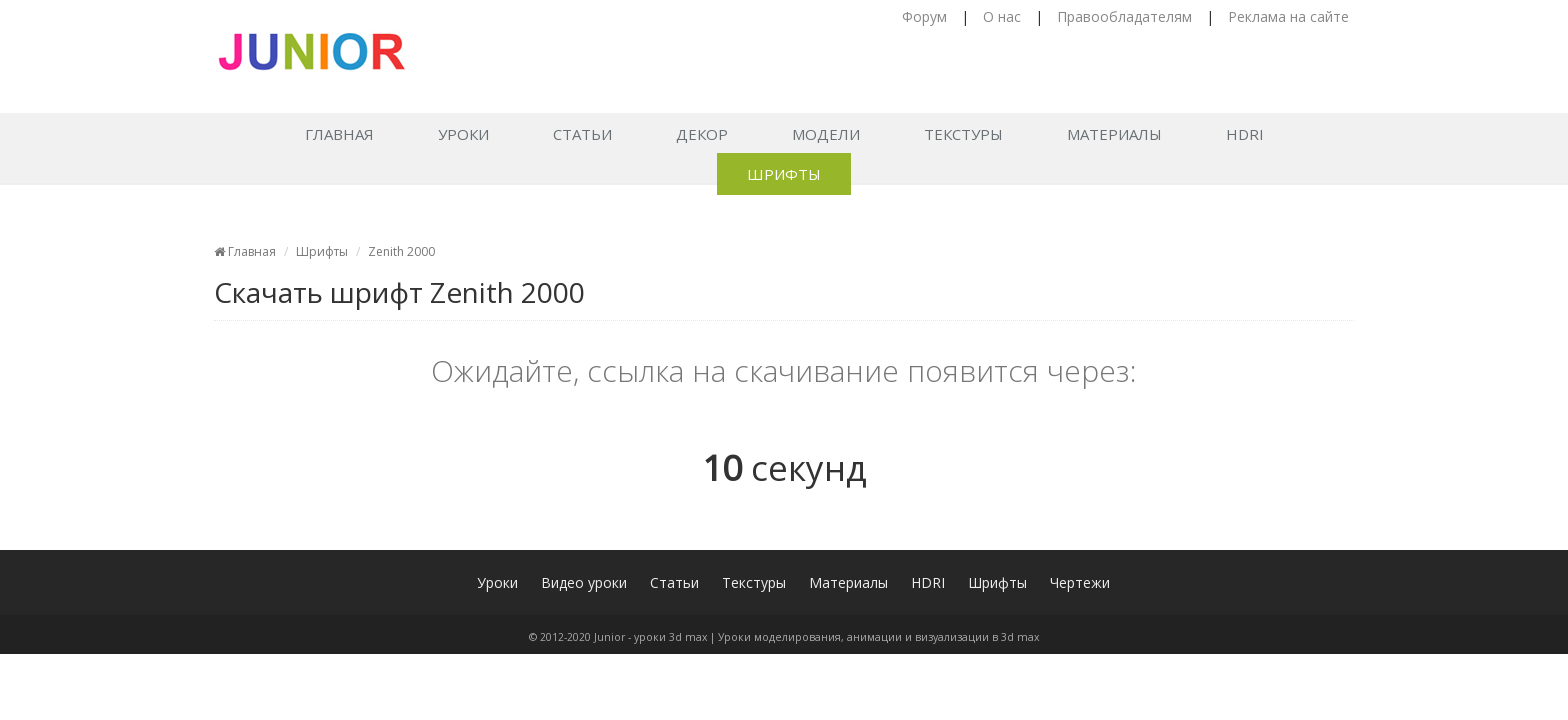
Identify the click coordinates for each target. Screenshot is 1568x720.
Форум (924, 16)
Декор (702, 134)
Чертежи (1080, 582)
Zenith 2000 (401, 251)
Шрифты (784, 174)
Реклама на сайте (1288, 16)
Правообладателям (1124, 16)
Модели (826, 134)
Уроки (463, 134)
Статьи (582, 134)
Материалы (1114, 134)
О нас (1002, 16)
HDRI (1245, 134)
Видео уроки (584, 582)
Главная (339, 134)
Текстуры (963, 134)
